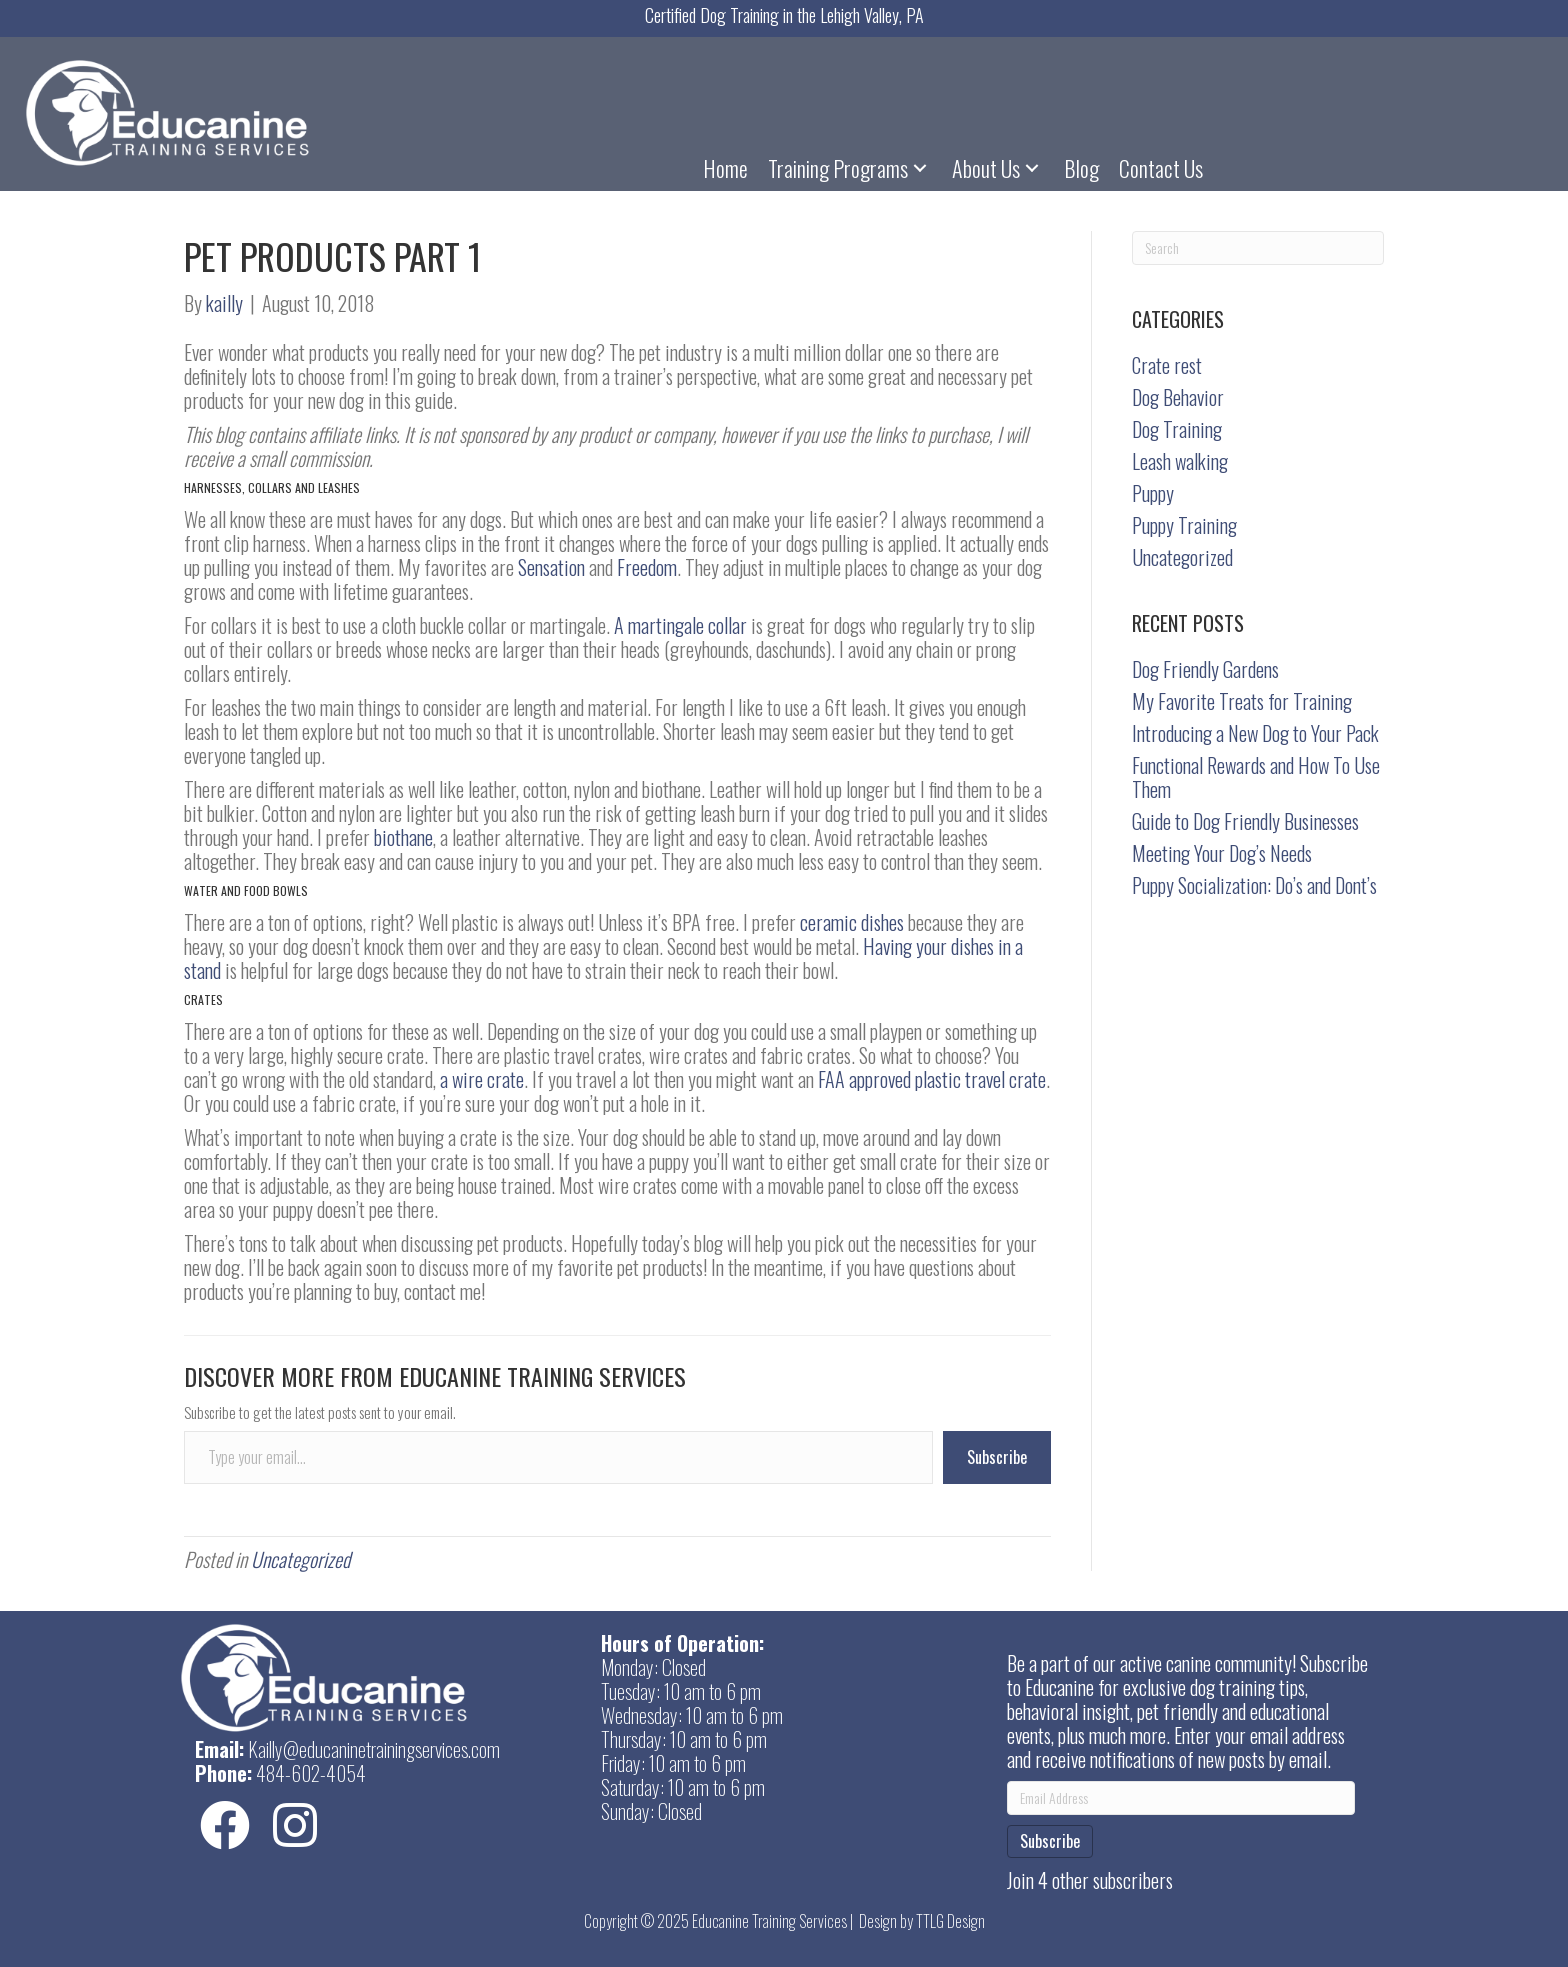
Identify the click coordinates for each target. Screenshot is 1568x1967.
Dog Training (1177, 429)
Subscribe (997, 1457)
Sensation (551, 567)
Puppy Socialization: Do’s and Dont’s (1254, 885)
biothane (403, 837)
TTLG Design (950, 1921)
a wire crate (482, 1079)
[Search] (1258, 248)
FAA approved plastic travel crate (932, 1079)
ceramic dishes (852, 922)
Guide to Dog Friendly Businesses (1245, 821)
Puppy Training (1184, 525)
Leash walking (1180, 461)
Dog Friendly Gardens (1205, 669)
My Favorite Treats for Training (1242, 701)
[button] (920, 167)
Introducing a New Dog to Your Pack (1255, 733)
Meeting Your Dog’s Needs (1222, 853)
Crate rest (1167, 365)
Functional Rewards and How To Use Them (1256, 777)
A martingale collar (680, 625)
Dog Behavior (1178, 397)
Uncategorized (300, 1559)
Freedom (647, 567)
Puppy (1153, 493)
